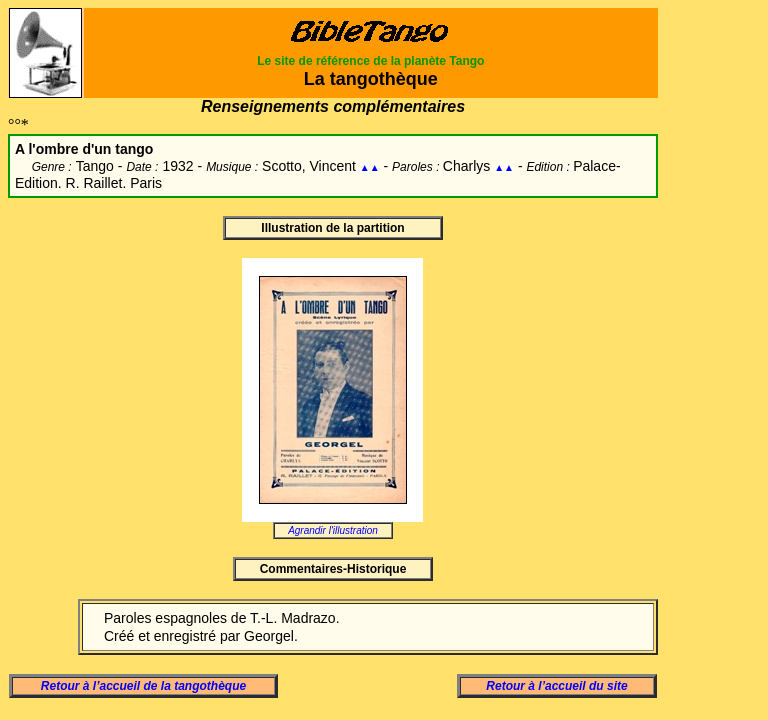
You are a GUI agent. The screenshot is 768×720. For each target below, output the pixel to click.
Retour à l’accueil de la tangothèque (143, 686)
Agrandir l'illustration (333, 530)
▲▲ (370, 167)
